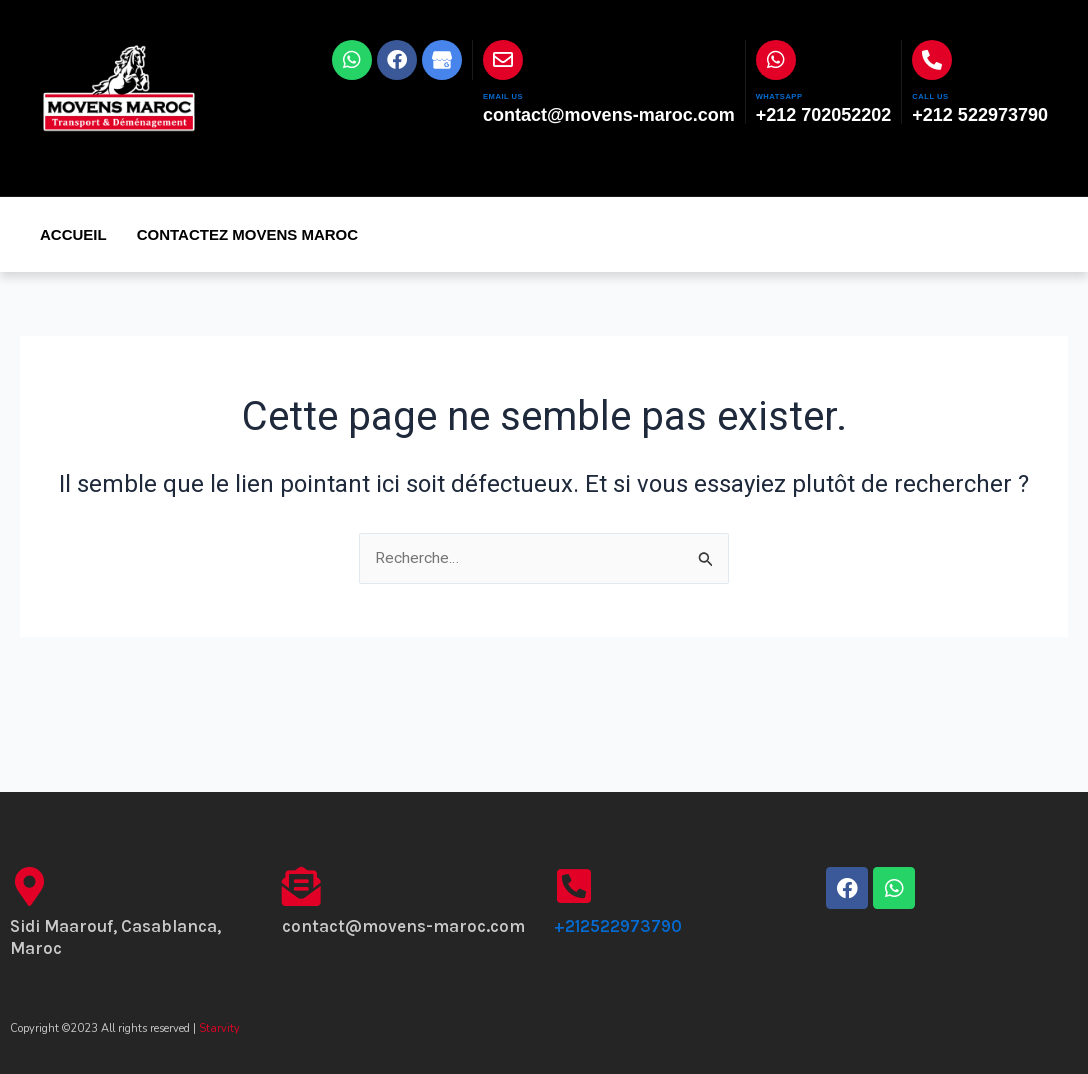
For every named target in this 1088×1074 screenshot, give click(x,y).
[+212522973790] (573, 886)
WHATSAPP (794, 94)
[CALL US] (932, 60)
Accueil (73, 234)
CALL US (942, 94)
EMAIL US (516, 94)
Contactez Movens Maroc (247, 234)
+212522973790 (618, 926)
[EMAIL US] (503, 60)
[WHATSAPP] (776, 60)
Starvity (219, 1028)
